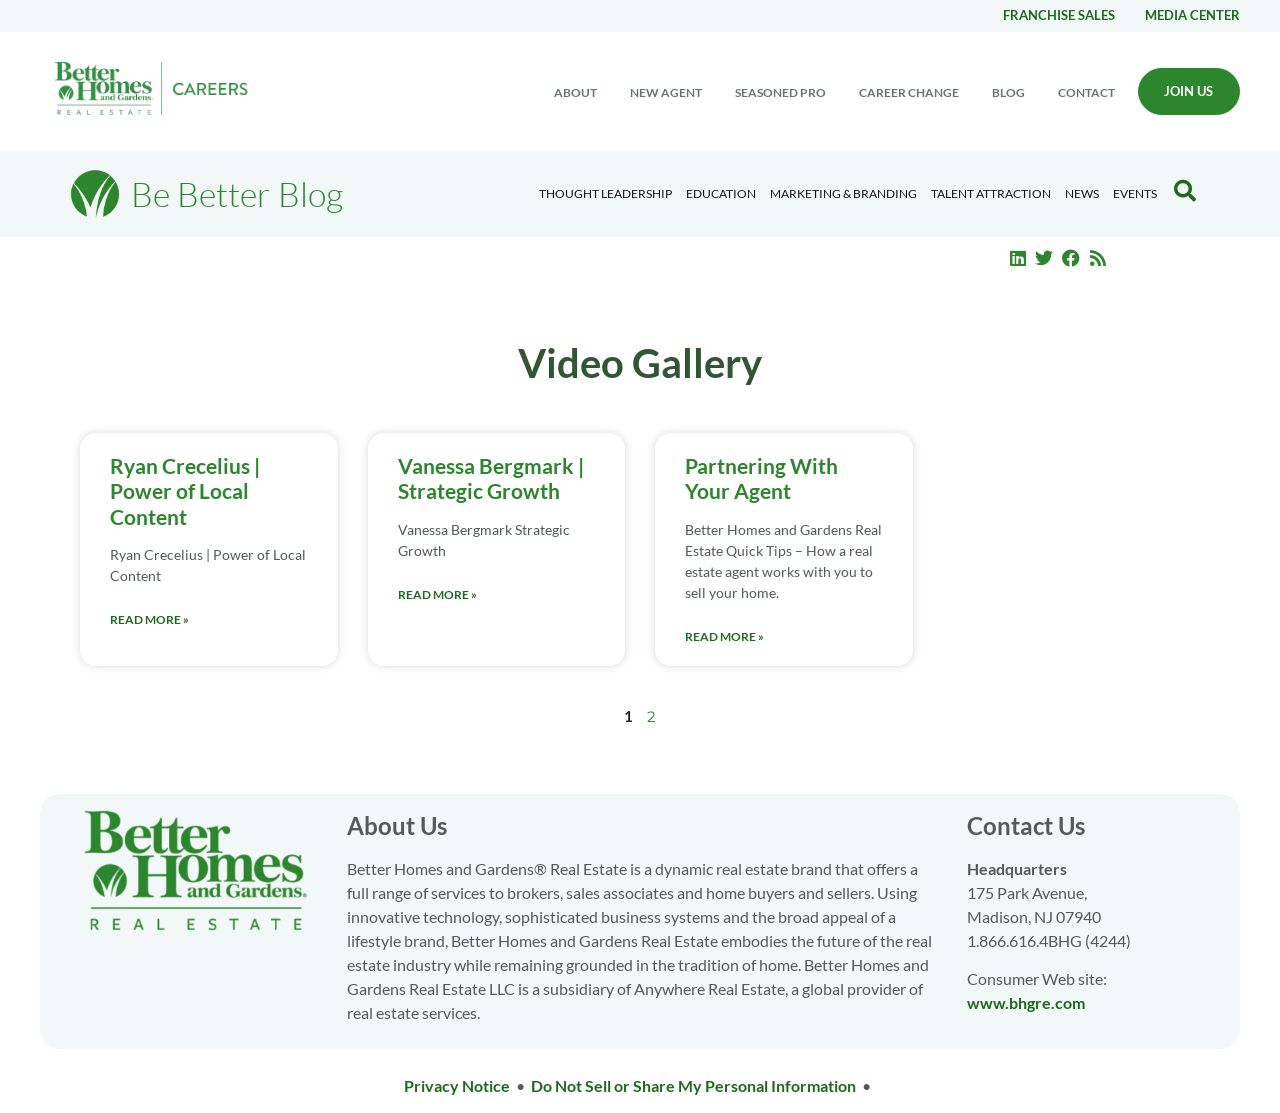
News (1082, 193)
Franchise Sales (1059, 15)
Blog (1008, 92)
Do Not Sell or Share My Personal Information (693, 1085)
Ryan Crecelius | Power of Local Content (185, 490)
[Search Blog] (1185, 191)
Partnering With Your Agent (761, 478)
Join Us (1188, 91)
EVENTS (1135, 193)
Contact (1086, 92)
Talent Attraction (991, 193)
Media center (1192, 15)
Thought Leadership (605, 193)
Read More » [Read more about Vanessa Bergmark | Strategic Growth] (437, 594)
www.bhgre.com (1026, 1002)
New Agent (666, 92)
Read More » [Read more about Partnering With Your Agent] (724, 636)
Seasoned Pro (780, 92)
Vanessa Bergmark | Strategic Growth (491, 478)
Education (721, 193)
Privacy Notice (457, 1085)
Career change (909, 92)
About (575, 92)
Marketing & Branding (843, 193)
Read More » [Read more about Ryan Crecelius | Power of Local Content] (149, 619)
